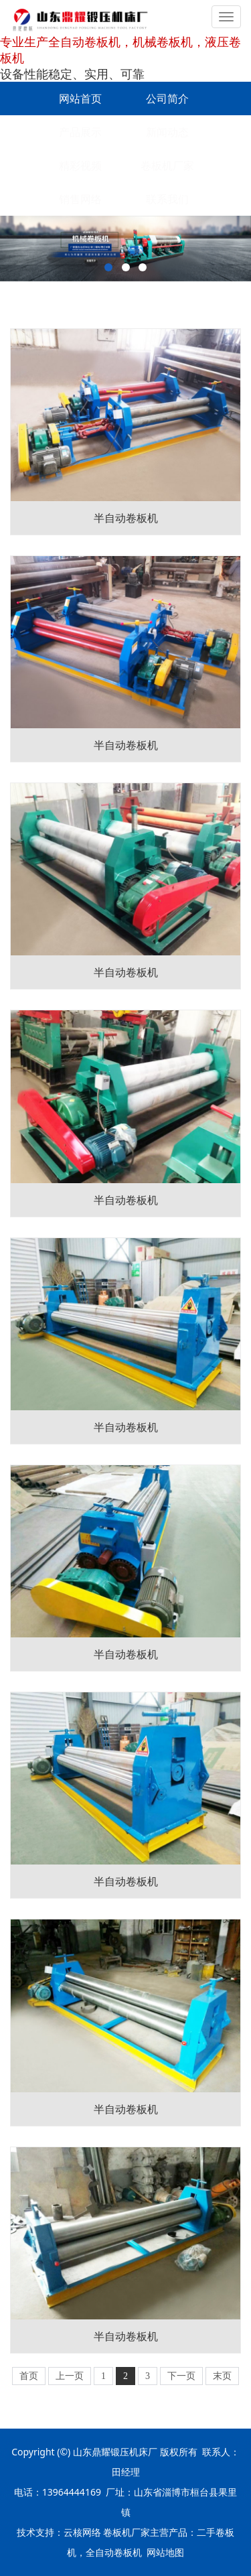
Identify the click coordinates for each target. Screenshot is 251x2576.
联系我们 (167, 199)
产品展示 (80, 132)
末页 (222, 2376)
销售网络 (80, 199)
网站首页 (80, 98)
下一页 (181, 2376)
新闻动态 (167, 132)
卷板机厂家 (167, 165)
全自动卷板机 (114, 2552)
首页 (28, 2376)
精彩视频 (80, 165)
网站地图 (165, 2552)
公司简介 (167, 98)
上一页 (70, 2376)
